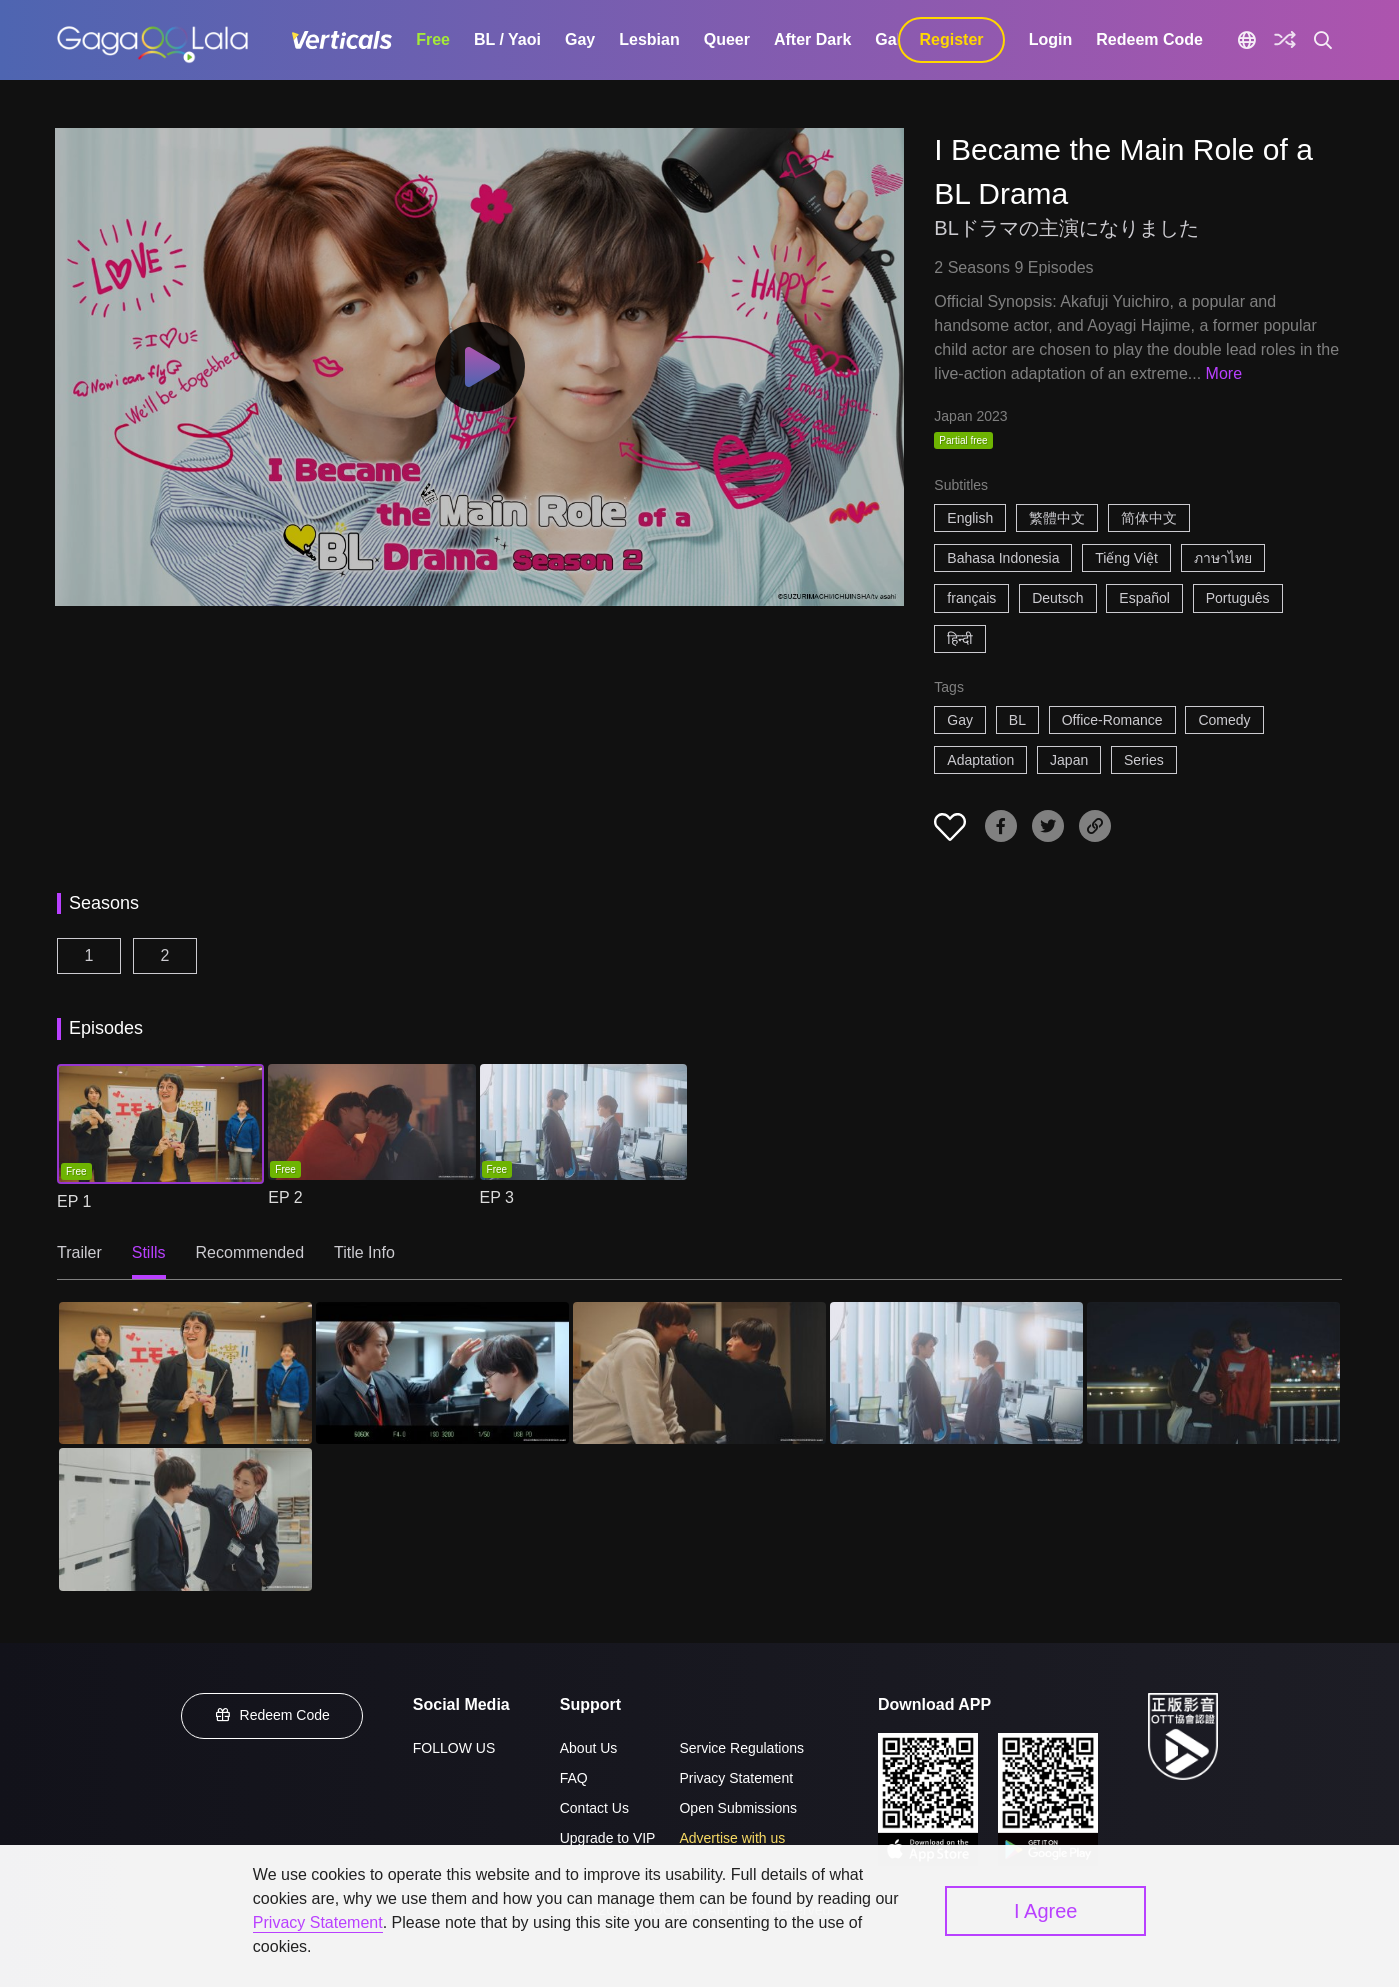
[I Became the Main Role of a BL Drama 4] (956, 1373)
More (1224, 373)
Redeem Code (1149, 39)
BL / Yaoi (507, 39)
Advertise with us (732, 1838)
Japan (1069, 760)
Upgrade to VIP (608, 1838)
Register (952, 39)
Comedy (1224, 720)
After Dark (812, 39)
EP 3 (497, 1197)
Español (1144, 598)
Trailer (79, 1252)
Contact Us (594, 1808)
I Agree (1045, 1911)
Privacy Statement (736, 1778)
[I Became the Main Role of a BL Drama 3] (699, 1373)
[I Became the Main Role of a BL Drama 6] (185, 1519)
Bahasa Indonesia (1003, 558)
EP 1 (74, 1201)
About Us (589, 1748)
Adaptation (980, 760)
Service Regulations (741, 1748)
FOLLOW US (454, 1748)
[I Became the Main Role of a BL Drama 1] (185, 1373)
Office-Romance (1112, 720)
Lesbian (649, 39)
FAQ (574, 1778)
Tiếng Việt (1126, 558)
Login (1051, 39)
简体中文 (1149, 518)
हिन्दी (960, 639)
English (970, 518)
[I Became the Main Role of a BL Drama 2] (442, 1373)
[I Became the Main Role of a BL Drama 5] (1213, 1373)
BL (1017, 720)
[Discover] (1285, 40)
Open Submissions (738, 1808)
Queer (727, 39)
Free (433, 39)
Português (1238, 598)
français (971, 598)
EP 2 (285, 1197)
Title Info (364, 1252)
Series (1144, 760)
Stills (149, 1252)
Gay (580, 39)
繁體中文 (1057, 518)
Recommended (250, 1252)
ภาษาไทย (1223, 558)
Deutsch (1057, 598)
